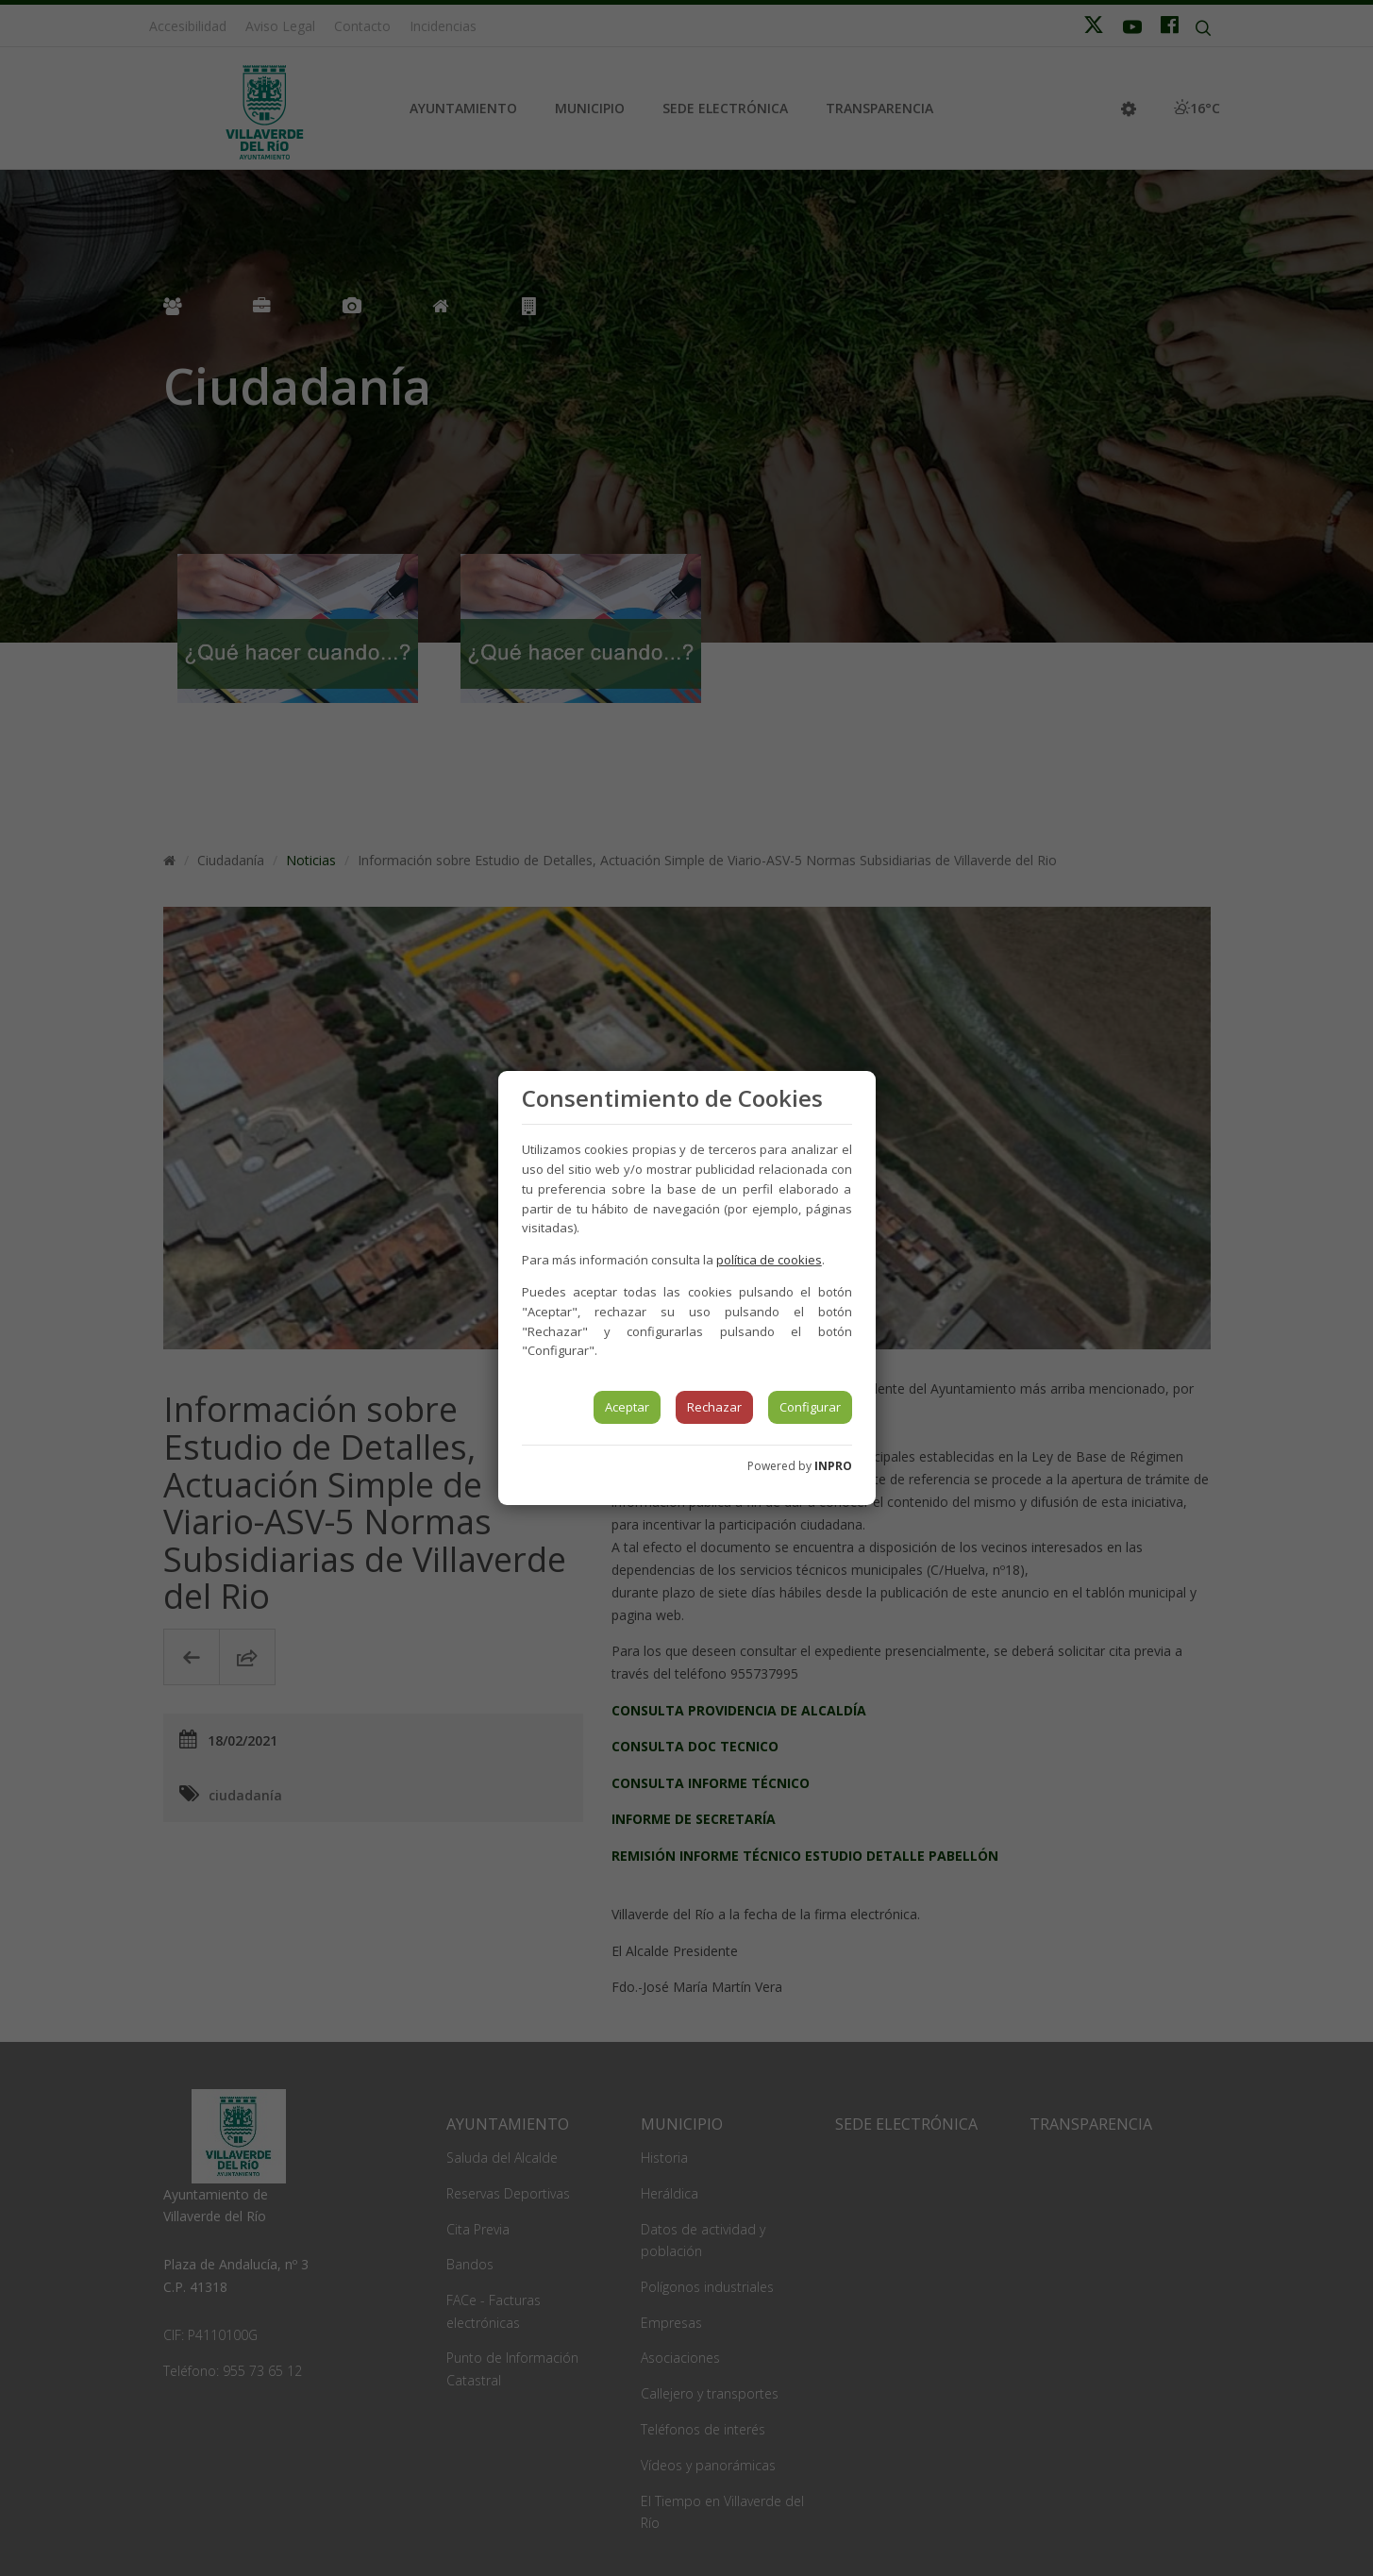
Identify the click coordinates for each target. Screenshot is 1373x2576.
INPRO (833, 1466)
